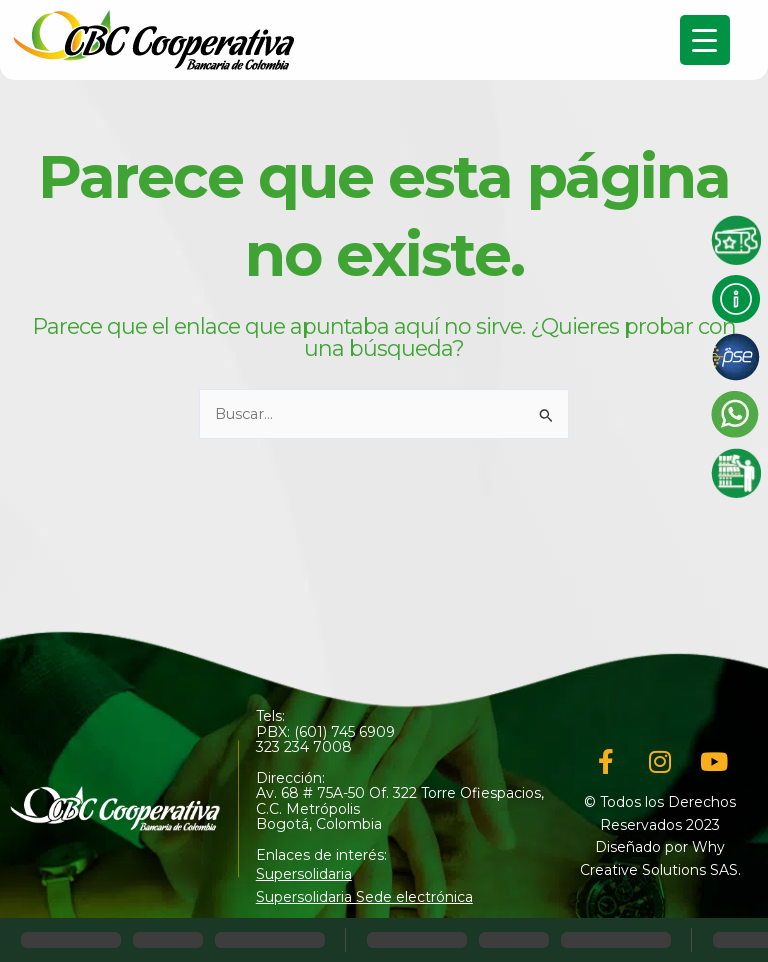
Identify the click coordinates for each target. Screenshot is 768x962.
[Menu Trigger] (705, 40)
